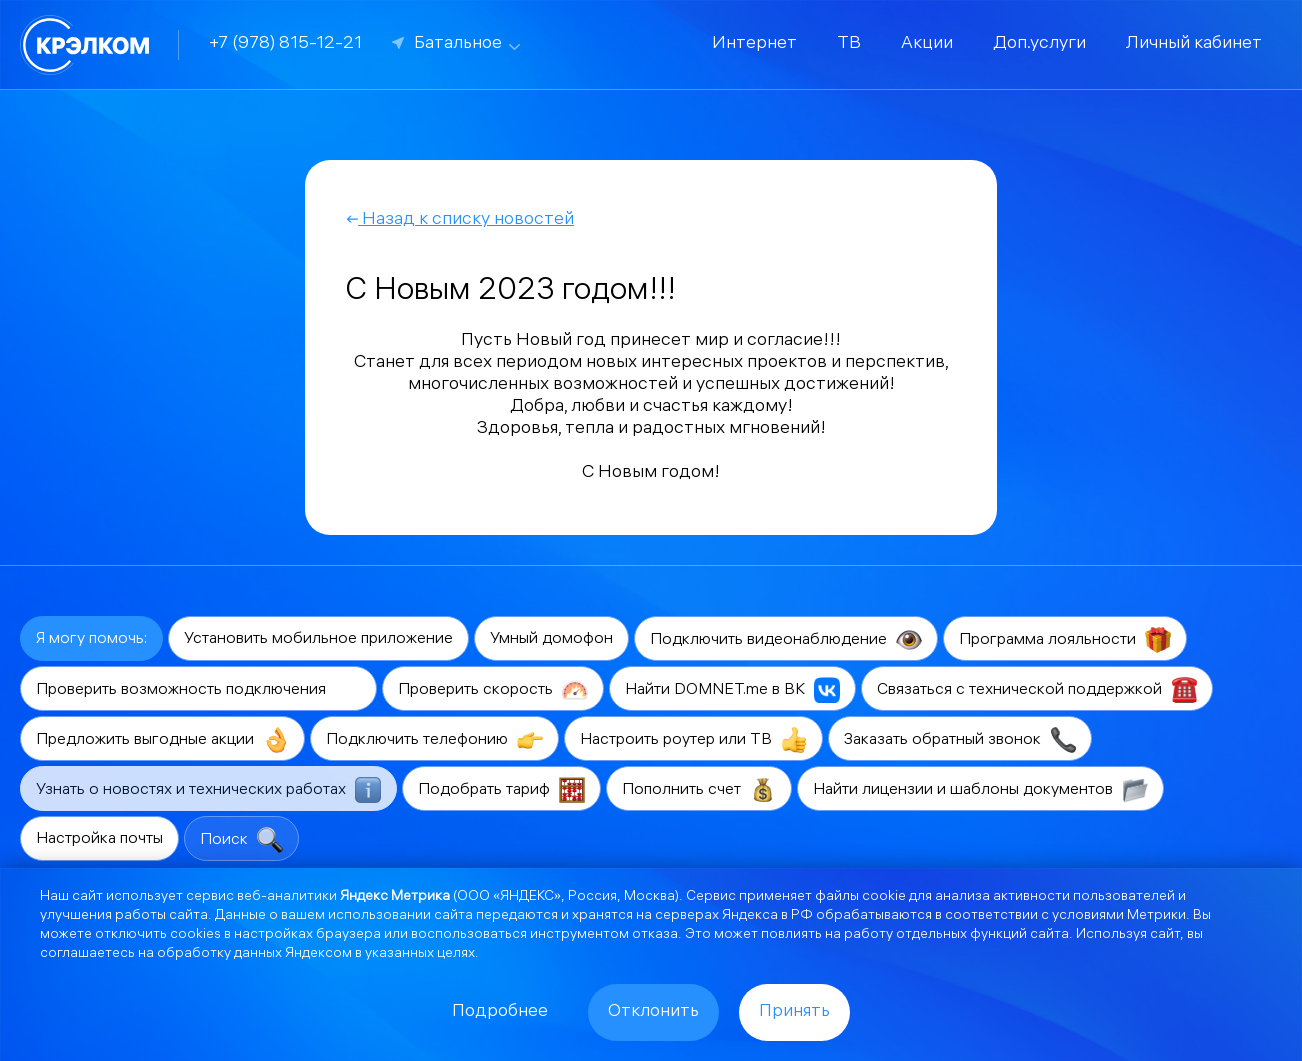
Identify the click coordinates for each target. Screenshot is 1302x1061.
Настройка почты (99, 839)
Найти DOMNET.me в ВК (732, 690)
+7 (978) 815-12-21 (285, 44)
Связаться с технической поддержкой (1037, 690)
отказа (655, 935)
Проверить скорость (493, 690)
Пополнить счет (699, 790)
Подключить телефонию (434, 740)
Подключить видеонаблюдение (786, 640)
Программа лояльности (1065, 640)
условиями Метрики (1119, 916)
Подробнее (500, 1012)
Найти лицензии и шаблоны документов (980, 790)
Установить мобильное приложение (318, 639)
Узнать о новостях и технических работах (208, 790)
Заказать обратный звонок (960, 740)
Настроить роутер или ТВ (693, 740)
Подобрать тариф (501, 790)
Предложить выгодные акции (162, 740)
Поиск (241, 840)
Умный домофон (551, 639)
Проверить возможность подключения (198, 690)
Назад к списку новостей (459, 220)
